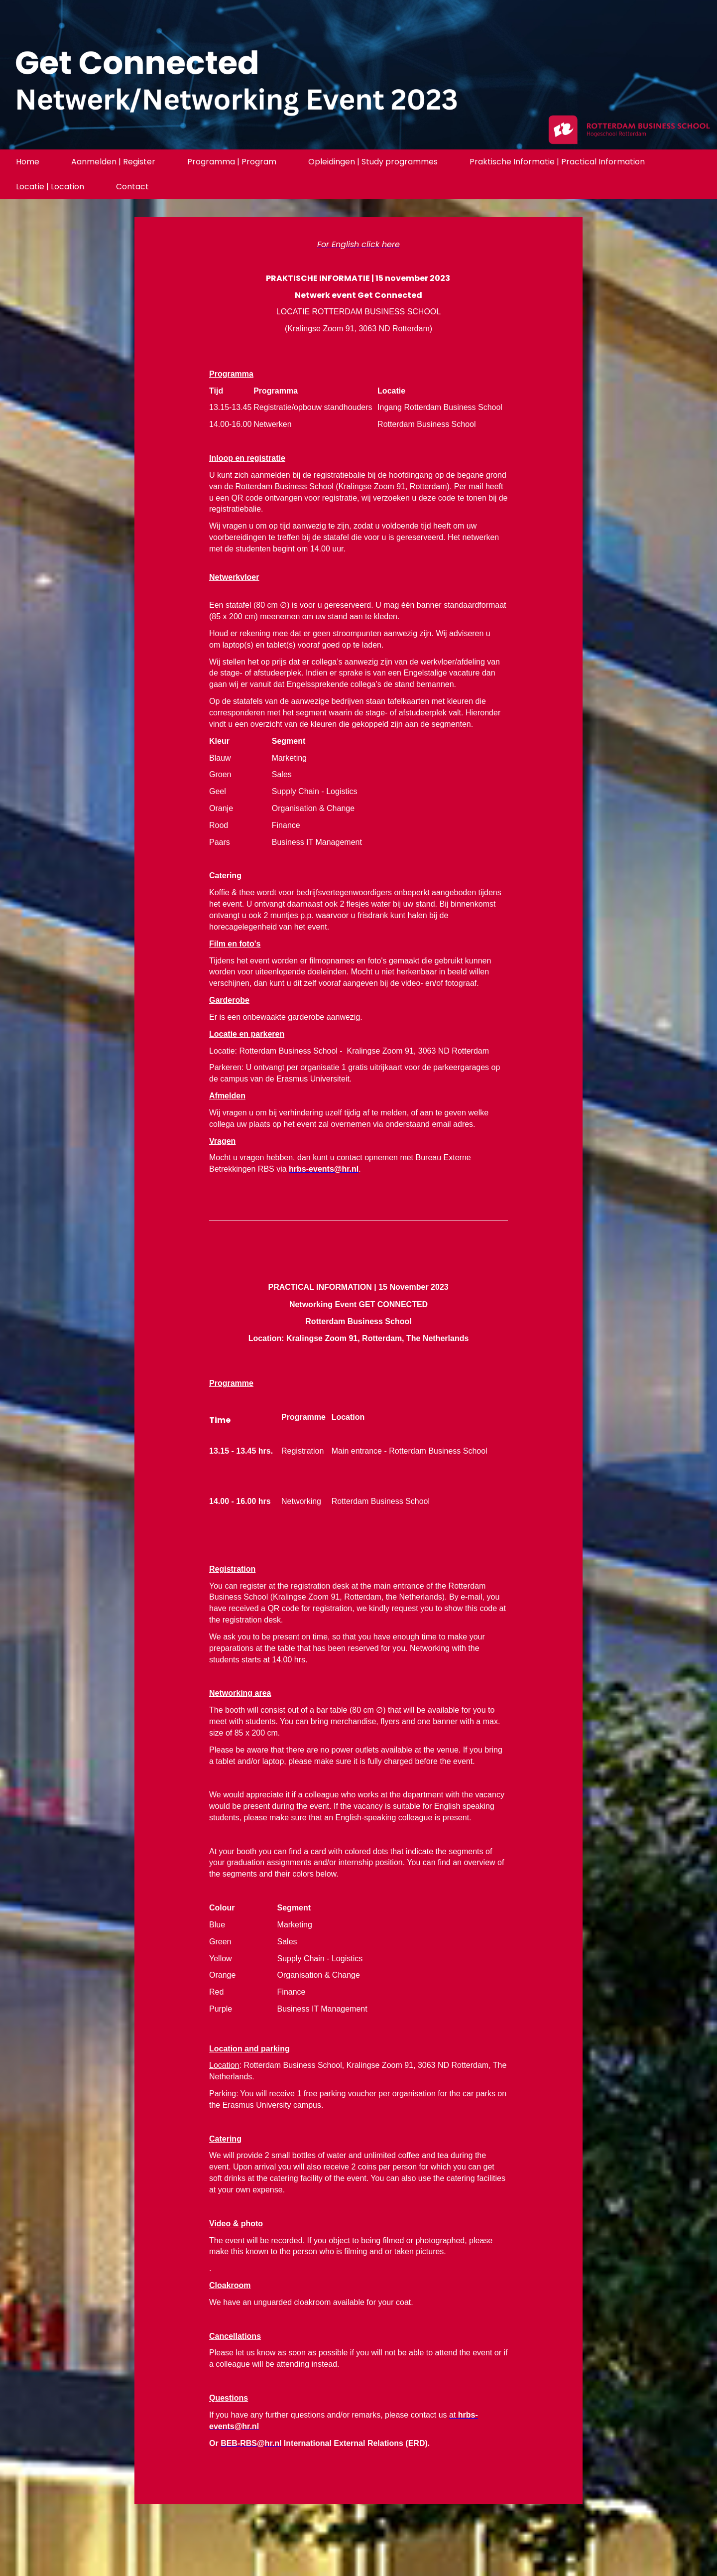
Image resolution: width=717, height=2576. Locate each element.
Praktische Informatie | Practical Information (557, 161)
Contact (132, 186)
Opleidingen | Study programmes (373, 161)
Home (27, 161)
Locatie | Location (50, 186)
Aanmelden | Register (113, 161)
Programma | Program (231, 161)
